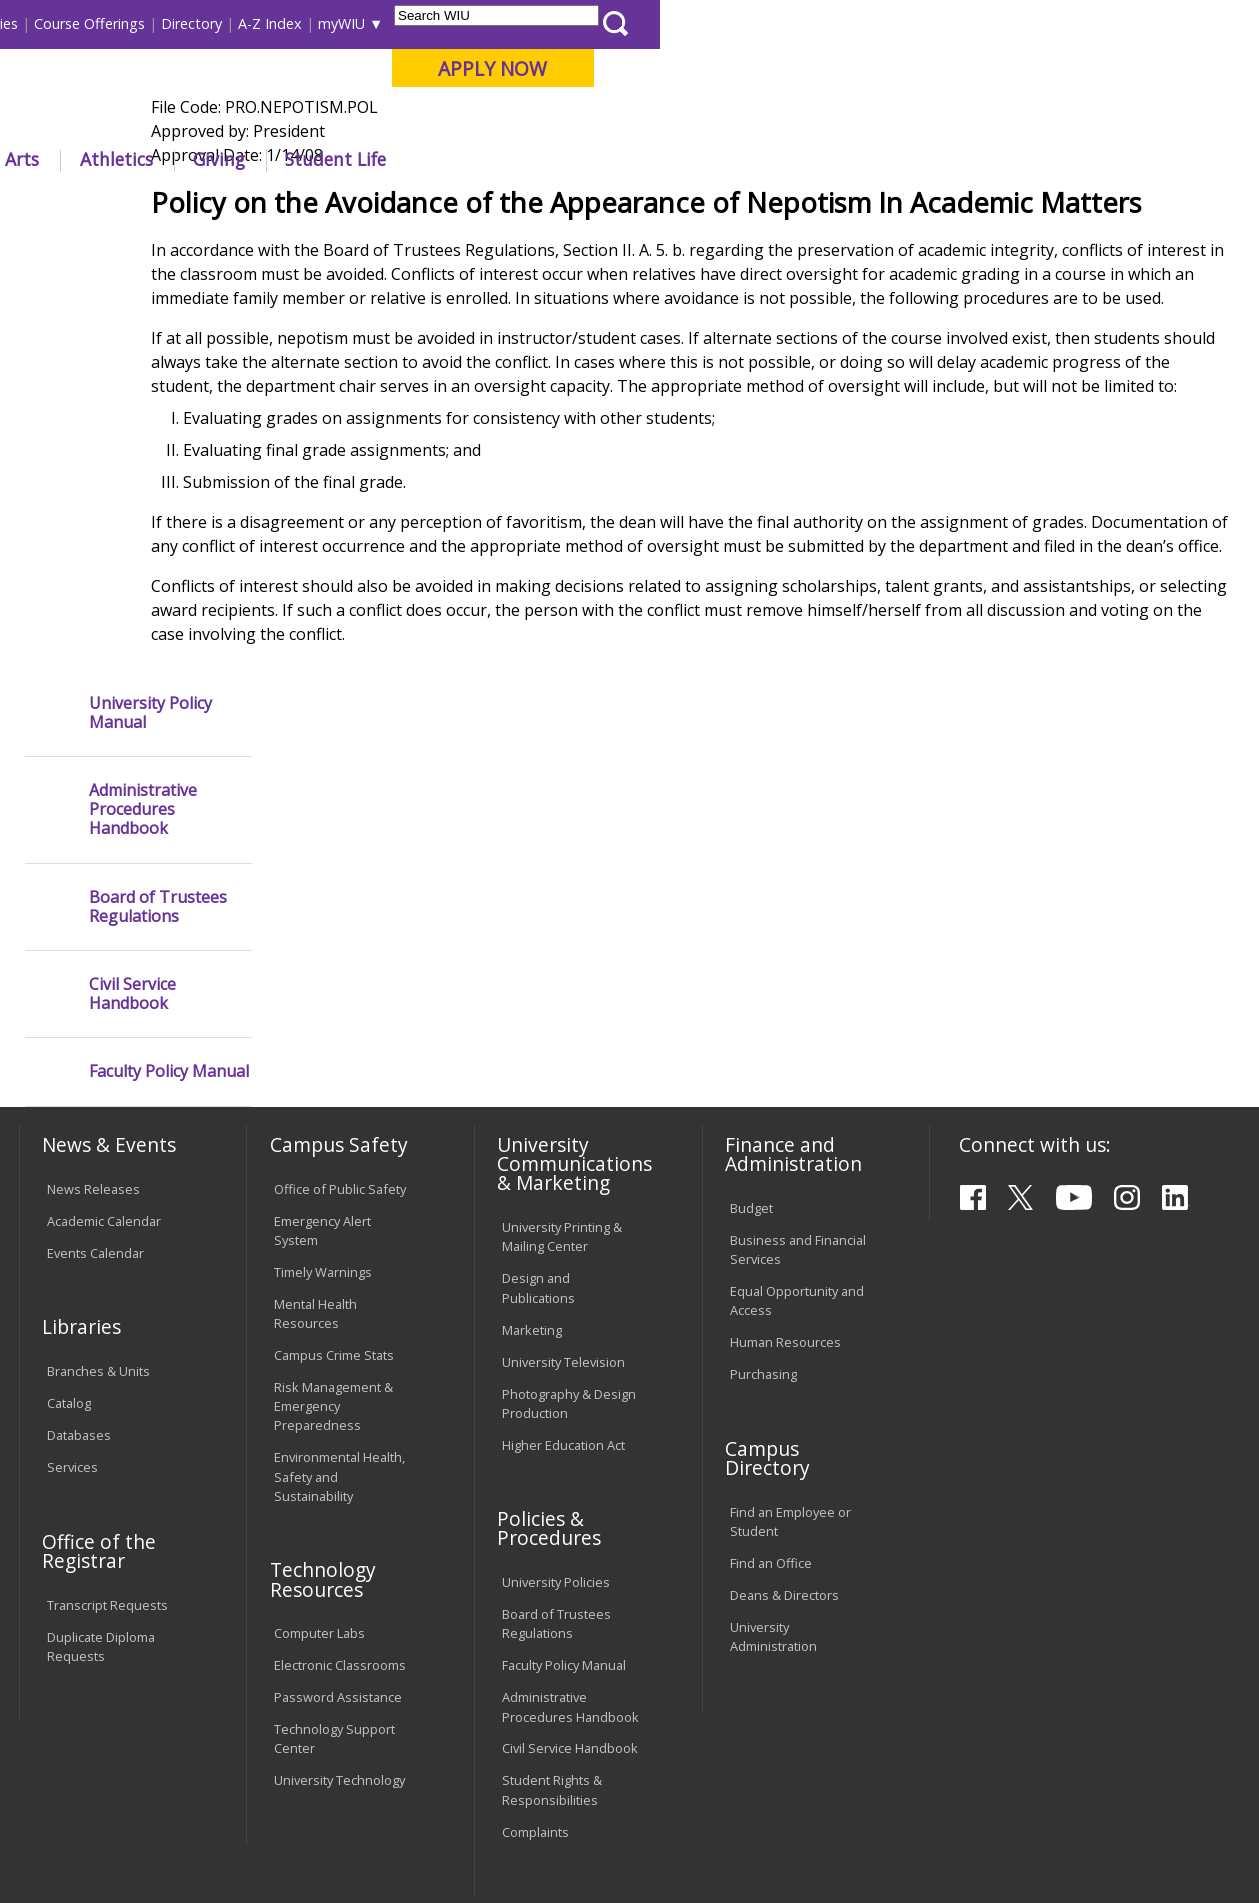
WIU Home (315, 204)
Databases (79, 1245)
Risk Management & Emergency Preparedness (333, 1216)
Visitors (188, 23)
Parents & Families (86, 23)
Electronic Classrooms (340, 1475)
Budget (751, 1018)
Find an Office (771, 1372)
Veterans (445, 1759)
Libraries (589, 23)
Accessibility (95, 1759)
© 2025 (72, 1841)
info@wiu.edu (1066, 1848)
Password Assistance (338, 1507)
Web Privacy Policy (443, 1841)
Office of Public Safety (340, 998)
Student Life (934, 159)
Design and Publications (538, 1097)
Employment (212, 1759)
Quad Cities (479, 119)
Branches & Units (98, 1181)
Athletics (714, 159)
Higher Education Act (563, 1254)
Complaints (535, 1641)
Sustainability (335, 1759)
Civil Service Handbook (132, 559)
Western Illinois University (313, 86)
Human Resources (785, 1152)
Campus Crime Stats (334, 1165)
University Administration (773, 1445)
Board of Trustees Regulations (158, 471)
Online (567, 119)
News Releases (93, 998)
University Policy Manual (150, 277)
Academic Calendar (104, 1030)
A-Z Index (869, 23)
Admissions (416, 159)
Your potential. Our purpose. (221, 119)
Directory (790, 23)
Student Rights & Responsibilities (552, 1599)
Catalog (69, 1213)
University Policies (556, 1392)
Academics (285, 159)
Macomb (383, 119)
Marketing (532, 1139)
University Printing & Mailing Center (562, 1046)
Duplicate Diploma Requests (101, 1455)
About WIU (157, 159)
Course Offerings (688, 23)
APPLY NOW (1091, 68)
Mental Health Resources (315, 1122)
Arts (621, 159)
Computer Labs (319, 1443)
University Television (563, 1171)
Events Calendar (95, 1062)
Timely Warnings (323, 1081)
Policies (394, 204)
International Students (303, 23)
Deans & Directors (784, 1404)
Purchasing (763, 1184)
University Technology (339, 1590)
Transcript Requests (107, 1414)
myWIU (940, 23)
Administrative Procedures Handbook (143, 375)
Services (72, 1277)
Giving (818, 159)
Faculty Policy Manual (169, 636)
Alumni (534, 159)
